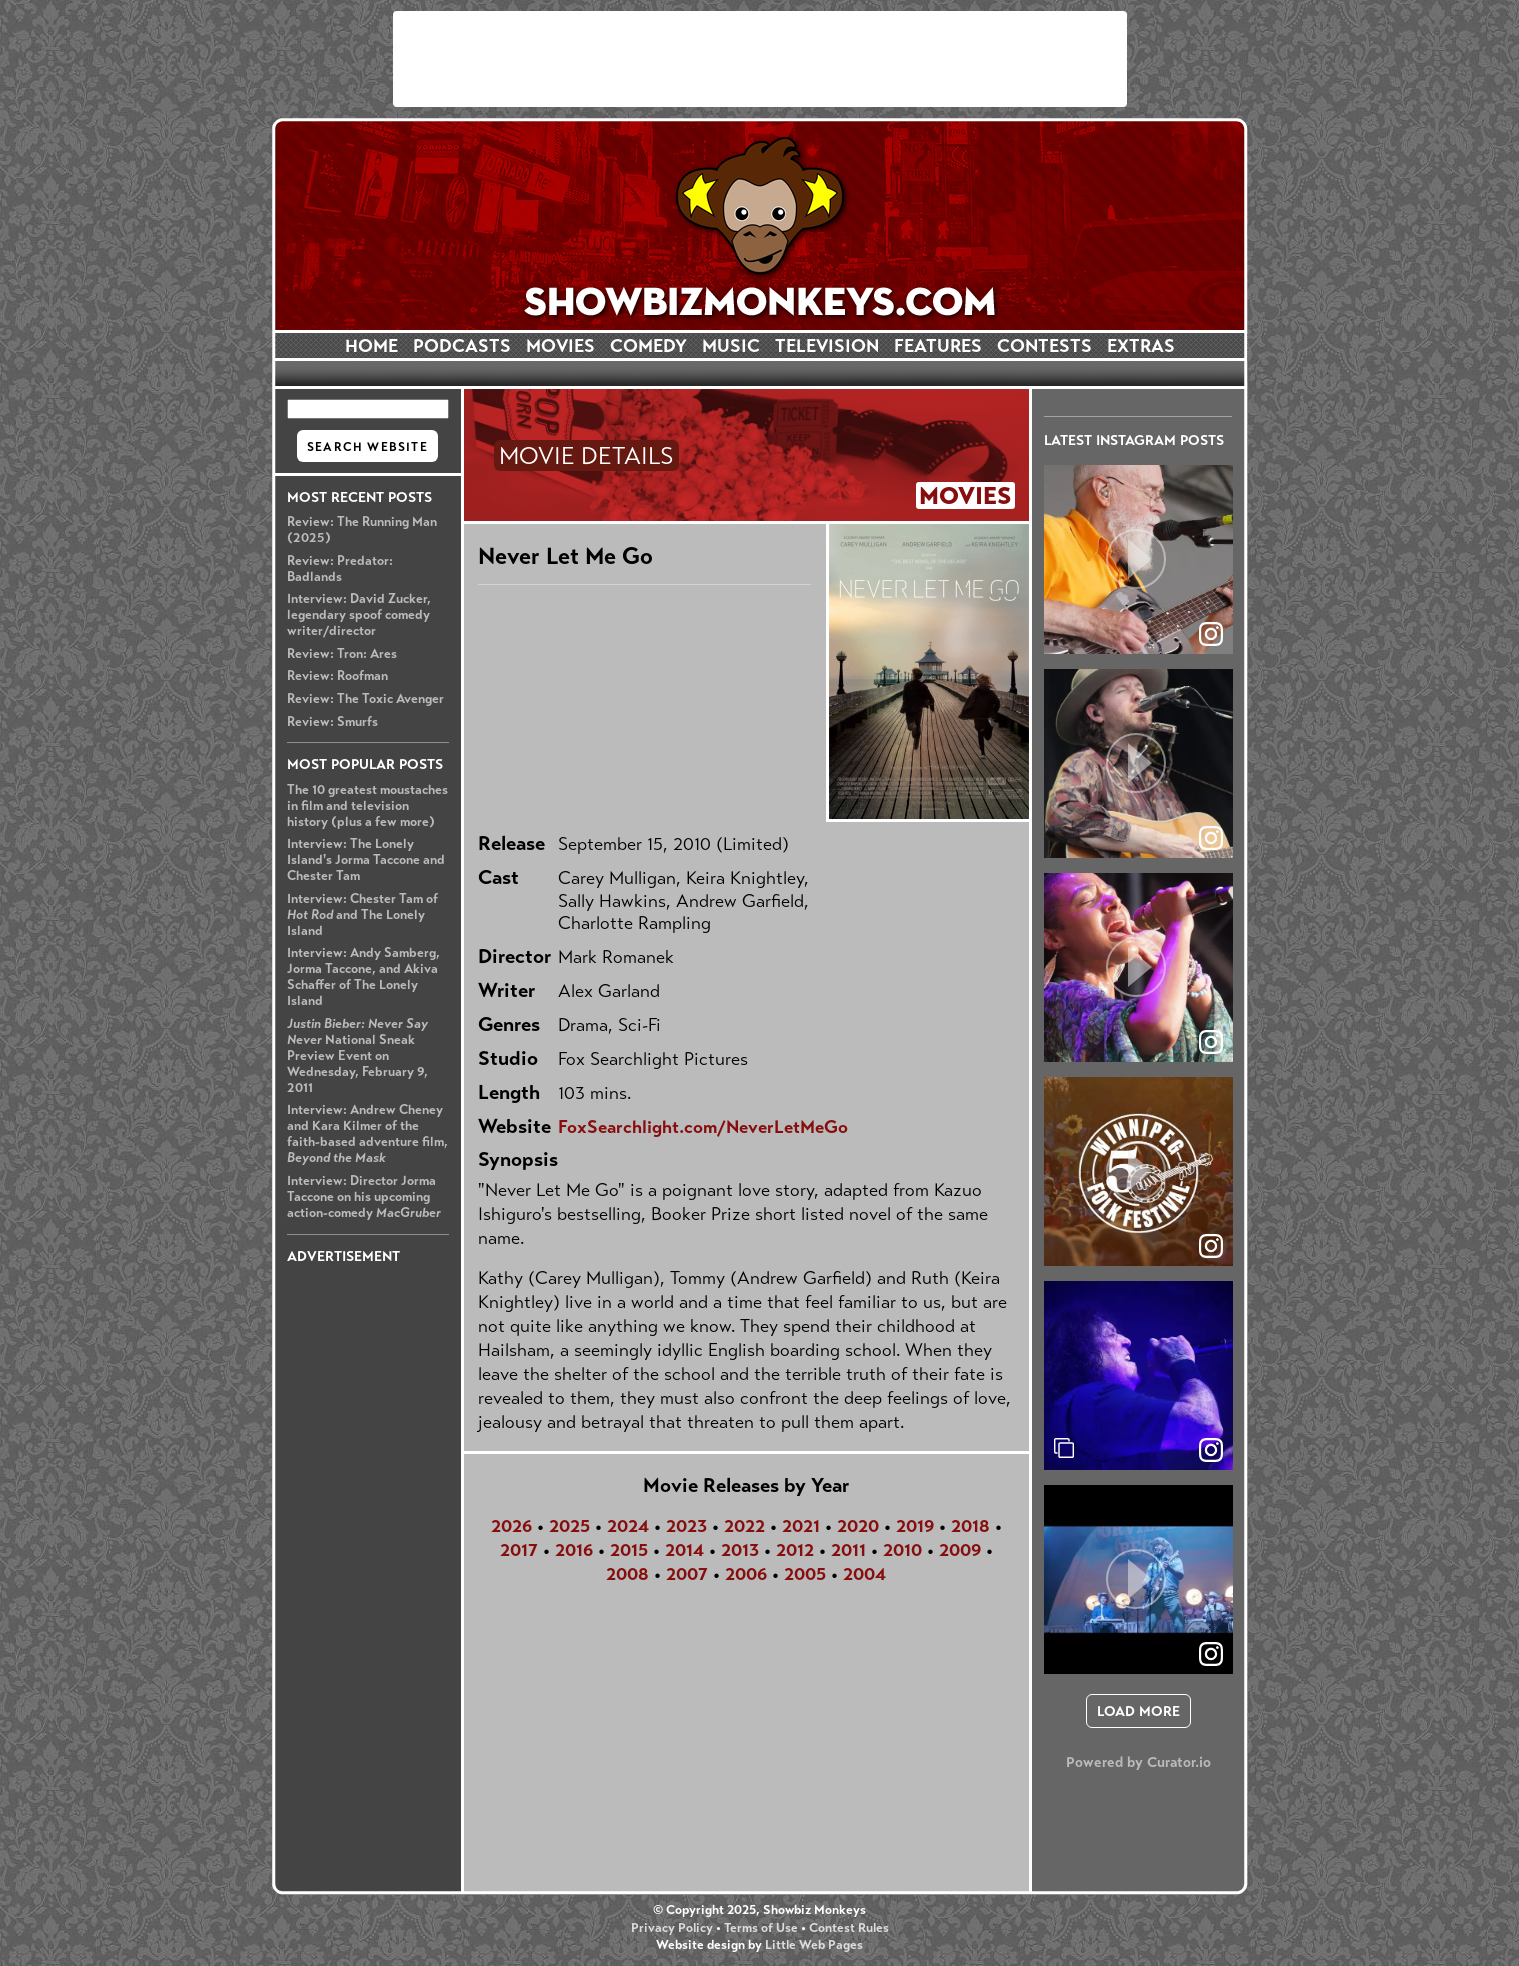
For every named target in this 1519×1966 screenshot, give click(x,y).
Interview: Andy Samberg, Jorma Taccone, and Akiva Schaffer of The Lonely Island (363, 977)
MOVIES (560, 346)
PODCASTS (462, 346)
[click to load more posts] (1138, 1711)
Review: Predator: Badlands (340, 569)
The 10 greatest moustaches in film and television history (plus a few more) (367, 806)
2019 (915, 1526)
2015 (629, 1550)
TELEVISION (827, 346)
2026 (511, 1526)
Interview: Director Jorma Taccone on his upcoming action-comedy (364, 1197)
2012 (795, 1550)
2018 (970, 1526)
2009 (960, 1550)
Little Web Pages (814, 1945)
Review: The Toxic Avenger (365, 699)
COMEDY (648, 346)
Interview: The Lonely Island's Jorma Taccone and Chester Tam (366, 860)
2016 (574, 1550)
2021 (801, 1526)
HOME (371, 346)
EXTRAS (1141, 346)
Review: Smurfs (332, 722)
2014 (684, 1550)
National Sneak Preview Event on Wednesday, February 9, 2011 (357, 1056)
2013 (740, 1550)
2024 (628, 1526)
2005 (805, 1574)
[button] (1138, 559)
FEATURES (938, 346)
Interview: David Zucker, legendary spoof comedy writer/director (359, 615)
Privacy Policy (672, 1928)
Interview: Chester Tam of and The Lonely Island (362, 915)
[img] (1138, 1375)
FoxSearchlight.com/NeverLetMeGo (703, 1127)
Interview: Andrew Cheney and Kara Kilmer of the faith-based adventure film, (367, 1134)
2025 (569, 1526)
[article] (1138, 559)
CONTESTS (1044, 346)
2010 (902, 1550)
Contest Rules (849, 1928)
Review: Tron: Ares (342, 654)
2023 (686, 1526)
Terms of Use (761, 1928)
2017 (519, 1550)
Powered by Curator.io (1138, 1762)
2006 (746, 1574)
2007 (687, 1574)
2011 (848, 1550)
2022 (744, 1526)
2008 (627, 1574)
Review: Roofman (337, 676)
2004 (864, 1574)
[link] (1211, 1450)
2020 (858, 1526)
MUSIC (731, 346)
